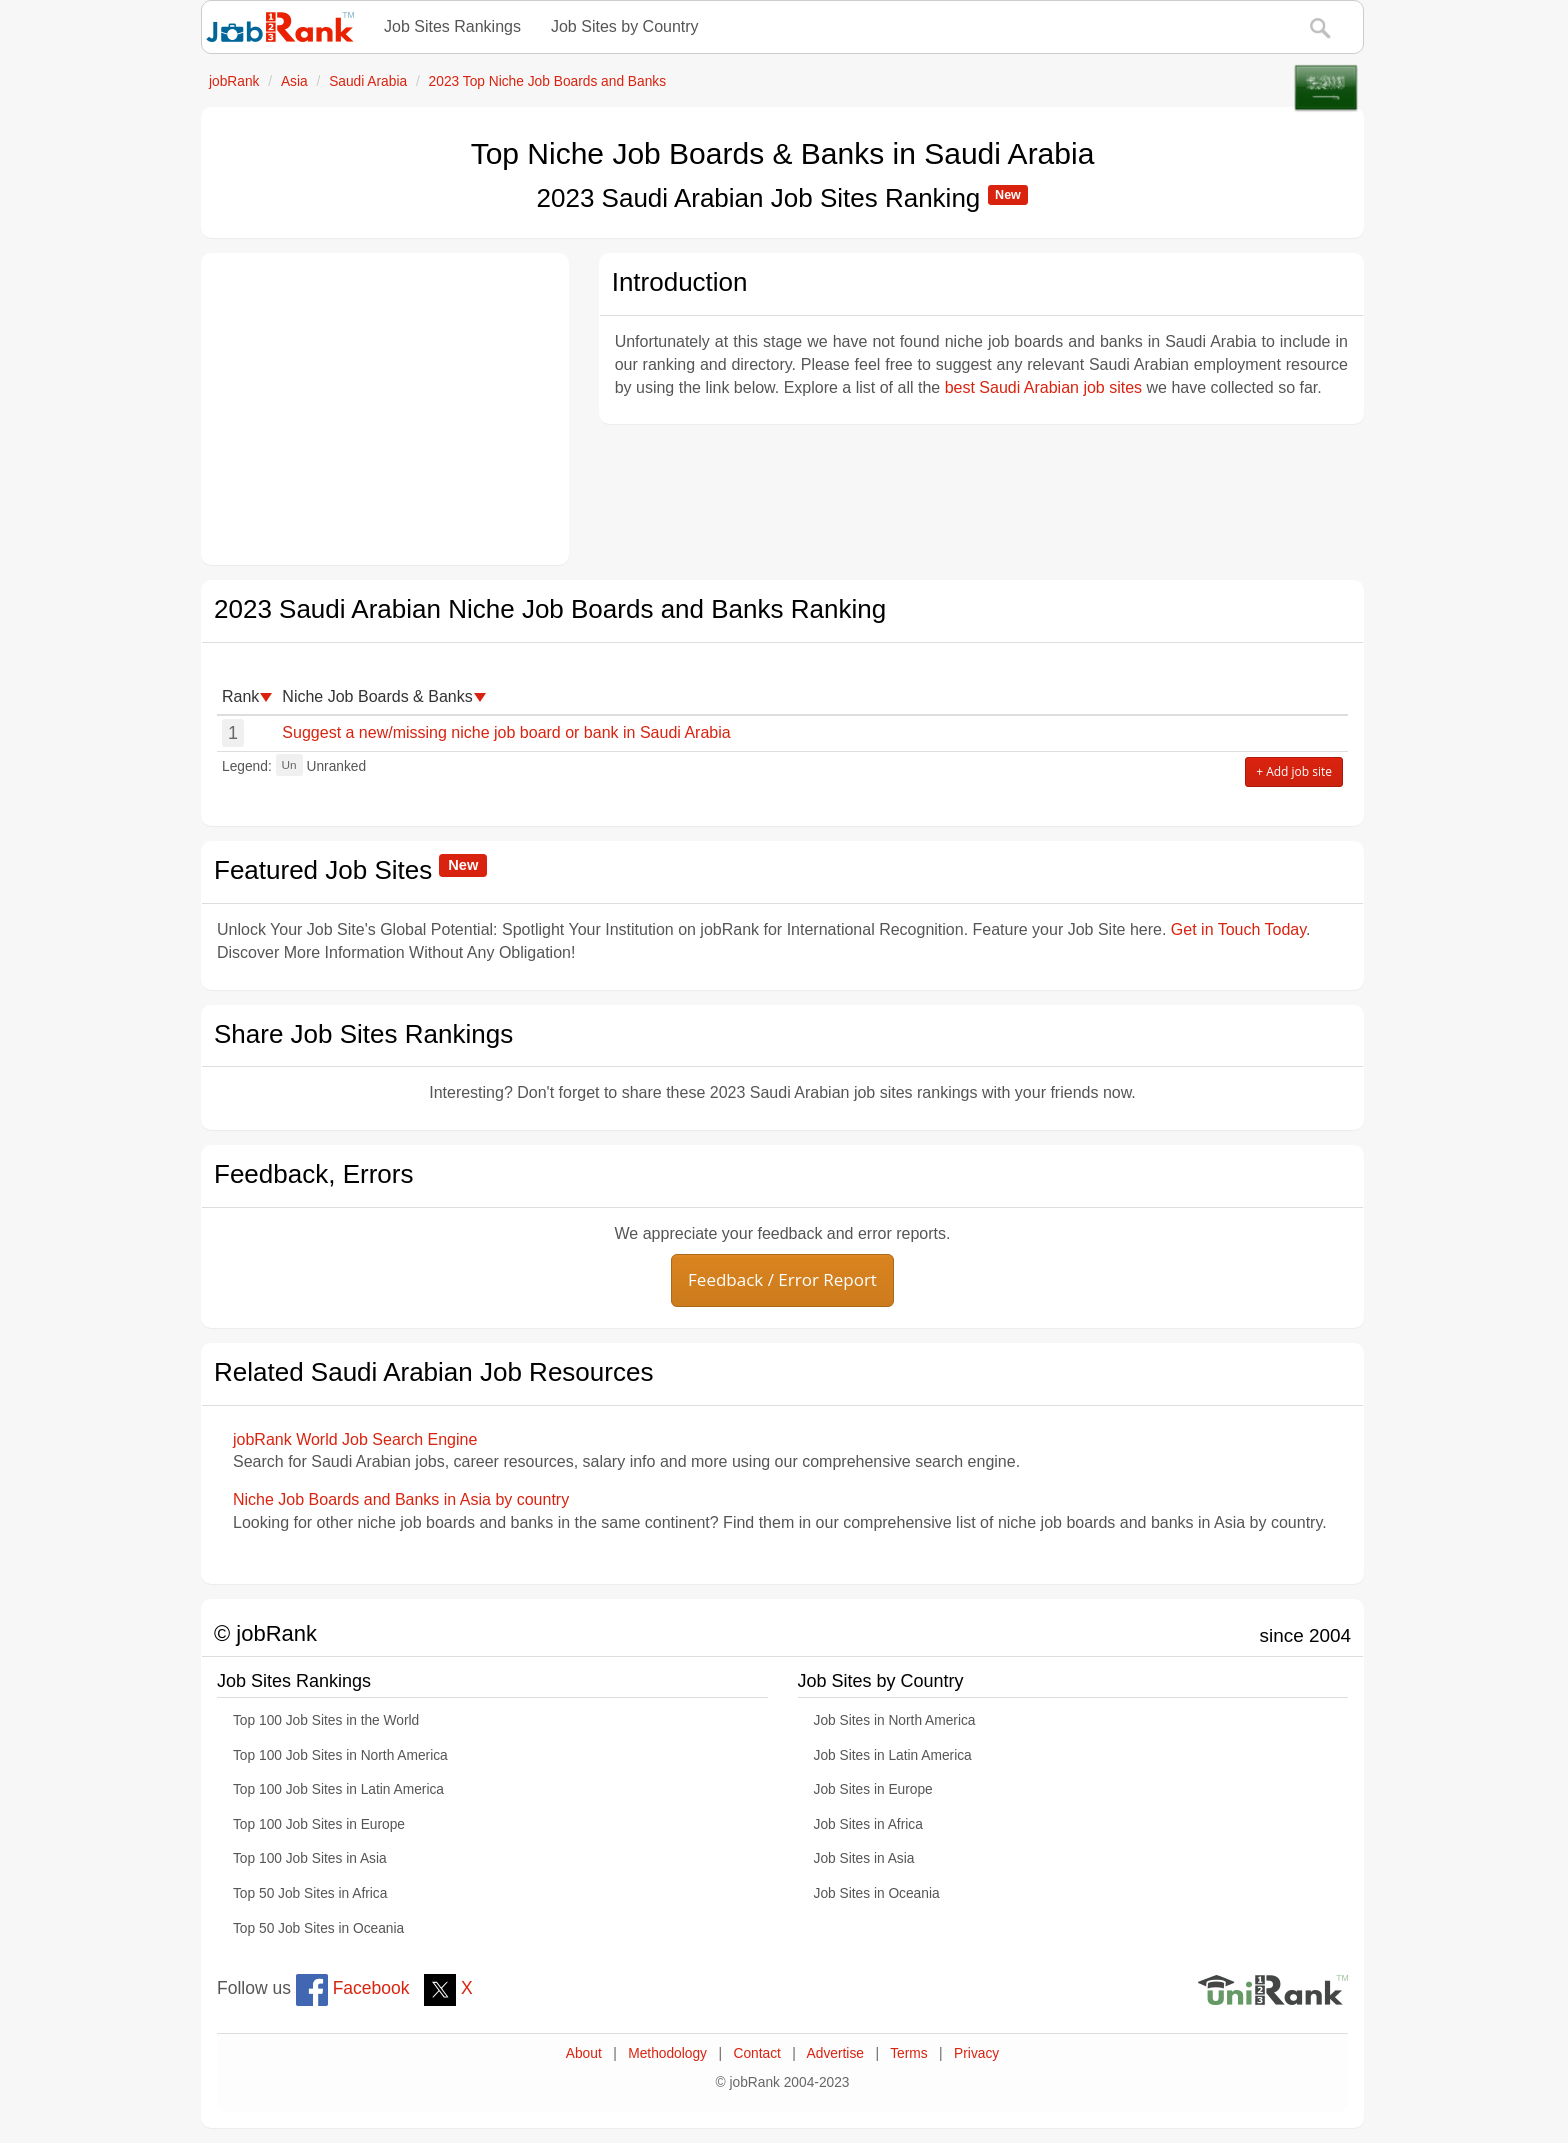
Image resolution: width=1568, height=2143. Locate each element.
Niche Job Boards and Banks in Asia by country (401, 1499)
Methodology (667, 2053)
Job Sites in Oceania (877, 1893)
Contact (756, 2053)
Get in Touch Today (1238, 929)
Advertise (835, 2053)
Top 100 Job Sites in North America (340, 1755)
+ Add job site (1294, 771)
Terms (908, 2053)
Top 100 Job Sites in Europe (319, 1824)
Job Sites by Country (625, 26)
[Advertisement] (385, 409)
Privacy (976, 2053)
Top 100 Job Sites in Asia (310, 1858)
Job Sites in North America (895, 1720)
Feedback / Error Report (782, 1279)
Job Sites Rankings (452, 26)
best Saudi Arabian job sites (1043, 387)
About (584, 2053)
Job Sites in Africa (868, 1824)
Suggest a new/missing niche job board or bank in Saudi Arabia (506, 732)
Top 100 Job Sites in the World (326, 1720)
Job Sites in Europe (873, 1789)
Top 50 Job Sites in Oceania (318, 1928)
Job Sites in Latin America (893, 1755)
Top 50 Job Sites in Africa (310, 1893)
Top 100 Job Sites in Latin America (338, 1789)
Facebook (353, 1988)
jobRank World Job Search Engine (355, 1439)
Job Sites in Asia (864, 1858)
